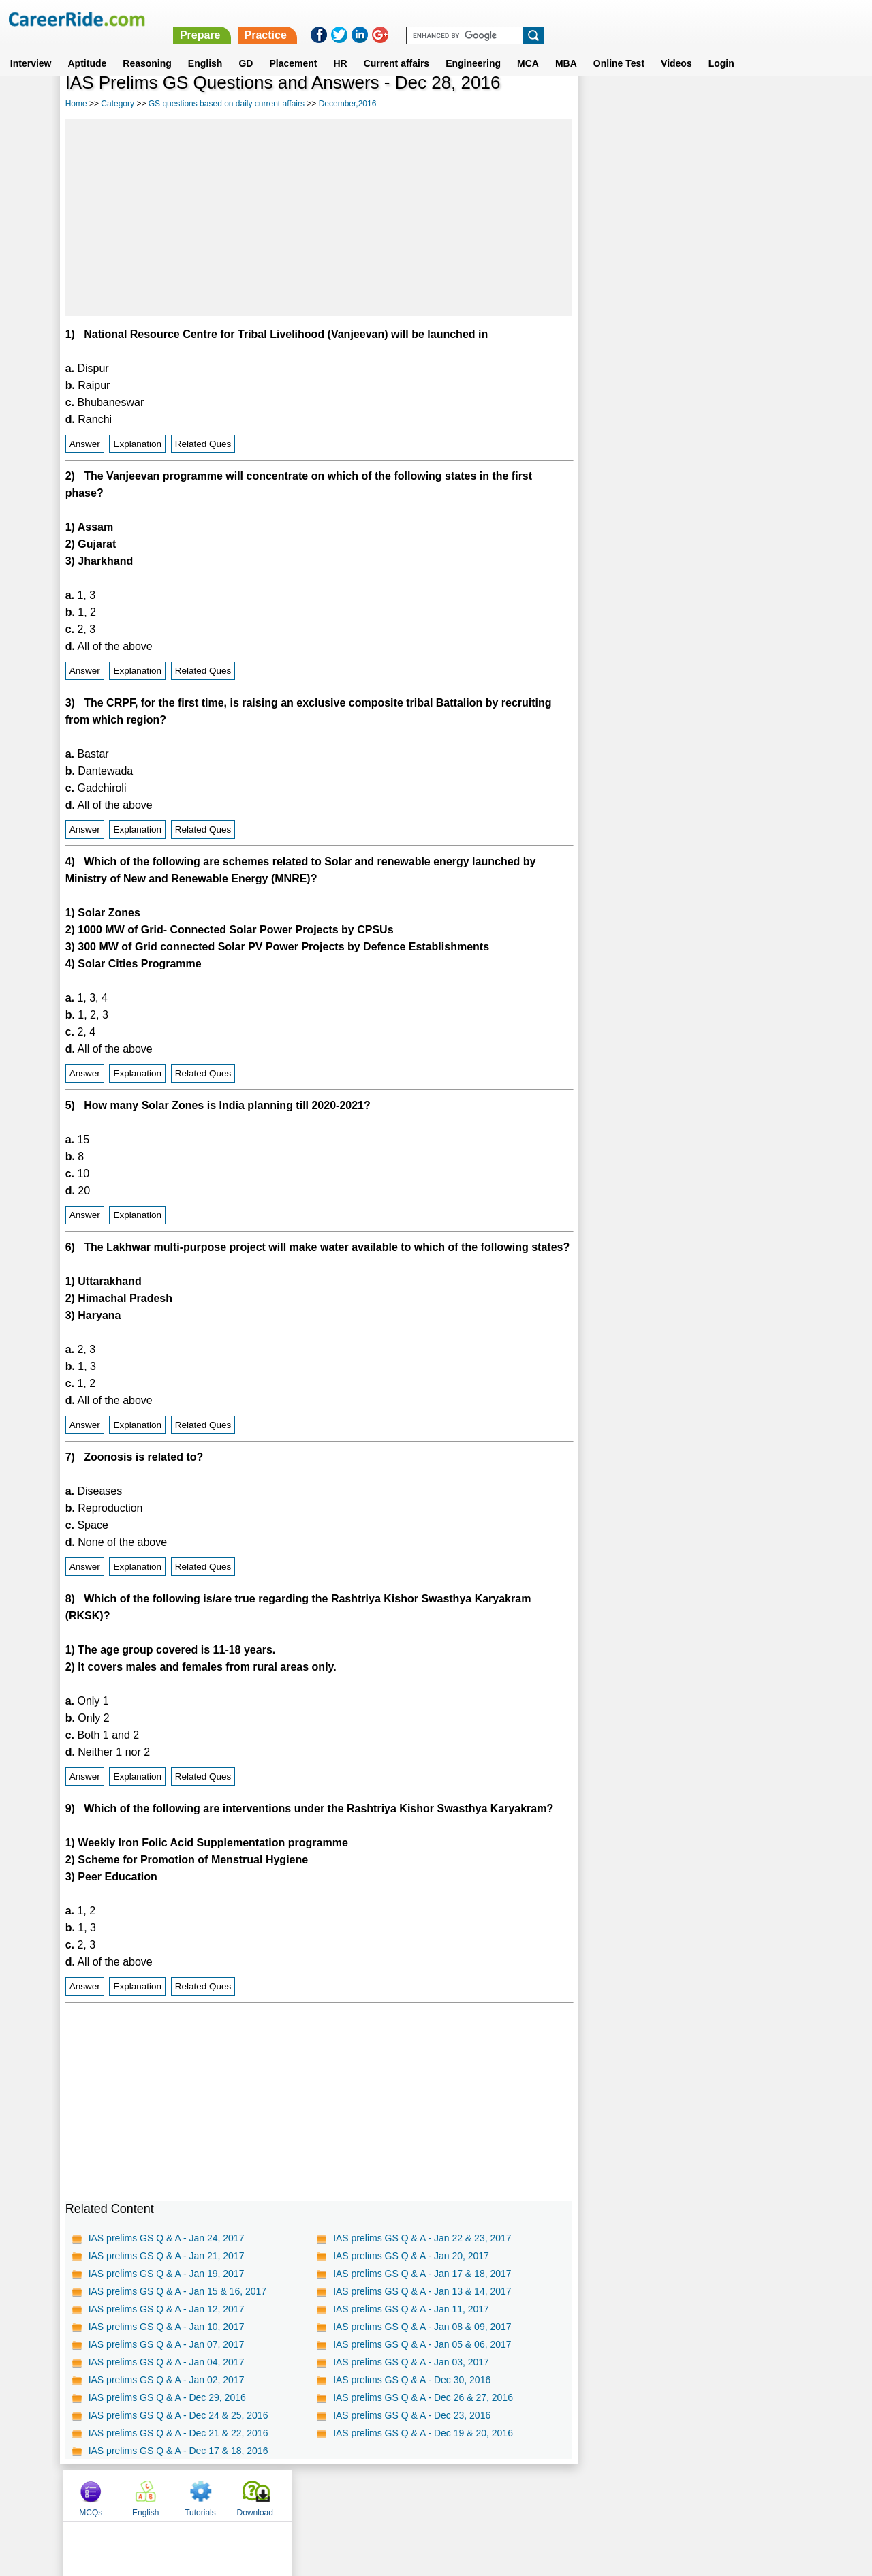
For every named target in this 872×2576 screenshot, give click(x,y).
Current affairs (396, 47)
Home (76, 103)
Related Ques (203, 444)
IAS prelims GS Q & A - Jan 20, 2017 (411, 2255)
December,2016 (348, 103)
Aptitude (87, 47)
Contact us (367, 2494)
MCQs (607, 104)
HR (340, 47)
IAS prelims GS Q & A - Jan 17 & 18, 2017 (422, 2273)
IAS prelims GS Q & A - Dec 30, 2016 (411, 2379)
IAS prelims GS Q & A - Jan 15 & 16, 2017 (177, 2291)
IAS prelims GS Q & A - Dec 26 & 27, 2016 (423, 2397)
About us (312, 2494)
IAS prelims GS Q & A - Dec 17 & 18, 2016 (178, 2450)
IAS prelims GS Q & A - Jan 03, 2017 (411, 2362)
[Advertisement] (318, 217)
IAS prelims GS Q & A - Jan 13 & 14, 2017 (422, 2291)
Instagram (585, 2494)
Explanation (137, 444)
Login (721, 47)
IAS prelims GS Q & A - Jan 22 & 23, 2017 (422, 2238)
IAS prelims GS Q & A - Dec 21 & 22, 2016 (178, 2432)
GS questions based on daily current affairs (227, 103)
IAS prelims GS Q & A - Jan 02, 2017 (167, 2379)
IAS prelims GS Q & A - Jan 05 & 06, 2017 (422, 2344)
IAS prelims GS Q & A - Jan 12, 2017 (167, 2308)
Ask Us (486, 2494)
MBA (566, 47)
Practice (585, 19)
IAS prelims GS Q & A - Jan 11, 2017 (411, 2308)
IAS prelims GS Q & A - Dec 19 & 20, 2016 (423, 2432)
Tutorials (717, 104)
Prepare (519, 19)
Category (117, 103)
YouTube (532, 2494)
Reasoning (147, 47)
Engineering (473, 47)
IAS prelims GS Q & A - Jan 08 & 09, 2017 (422, 2326)
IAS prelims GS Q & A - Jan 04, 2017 (167, 2362)
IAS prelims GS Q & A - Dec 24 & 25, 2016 (178, 2415)
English (205, 47)
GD (245, 47)
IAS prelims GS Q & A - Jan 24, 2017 (167, 2238)
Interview (31, 47)
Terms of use (430, 2494)
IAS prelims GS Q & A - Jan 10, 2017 (167, 2326)
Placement (293, 47)
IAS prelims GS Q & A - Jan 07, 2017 (167, 2344)
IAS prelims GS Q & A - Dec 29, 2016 (167, 2397)
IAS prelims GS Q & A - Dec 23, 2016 (411, 2415)
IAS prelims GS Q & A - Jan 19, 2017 (167, 2273)
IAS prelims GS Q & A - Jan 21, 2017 (167, 2255)
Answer (84, 444)
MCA (528, 47)
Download (771, 104)
